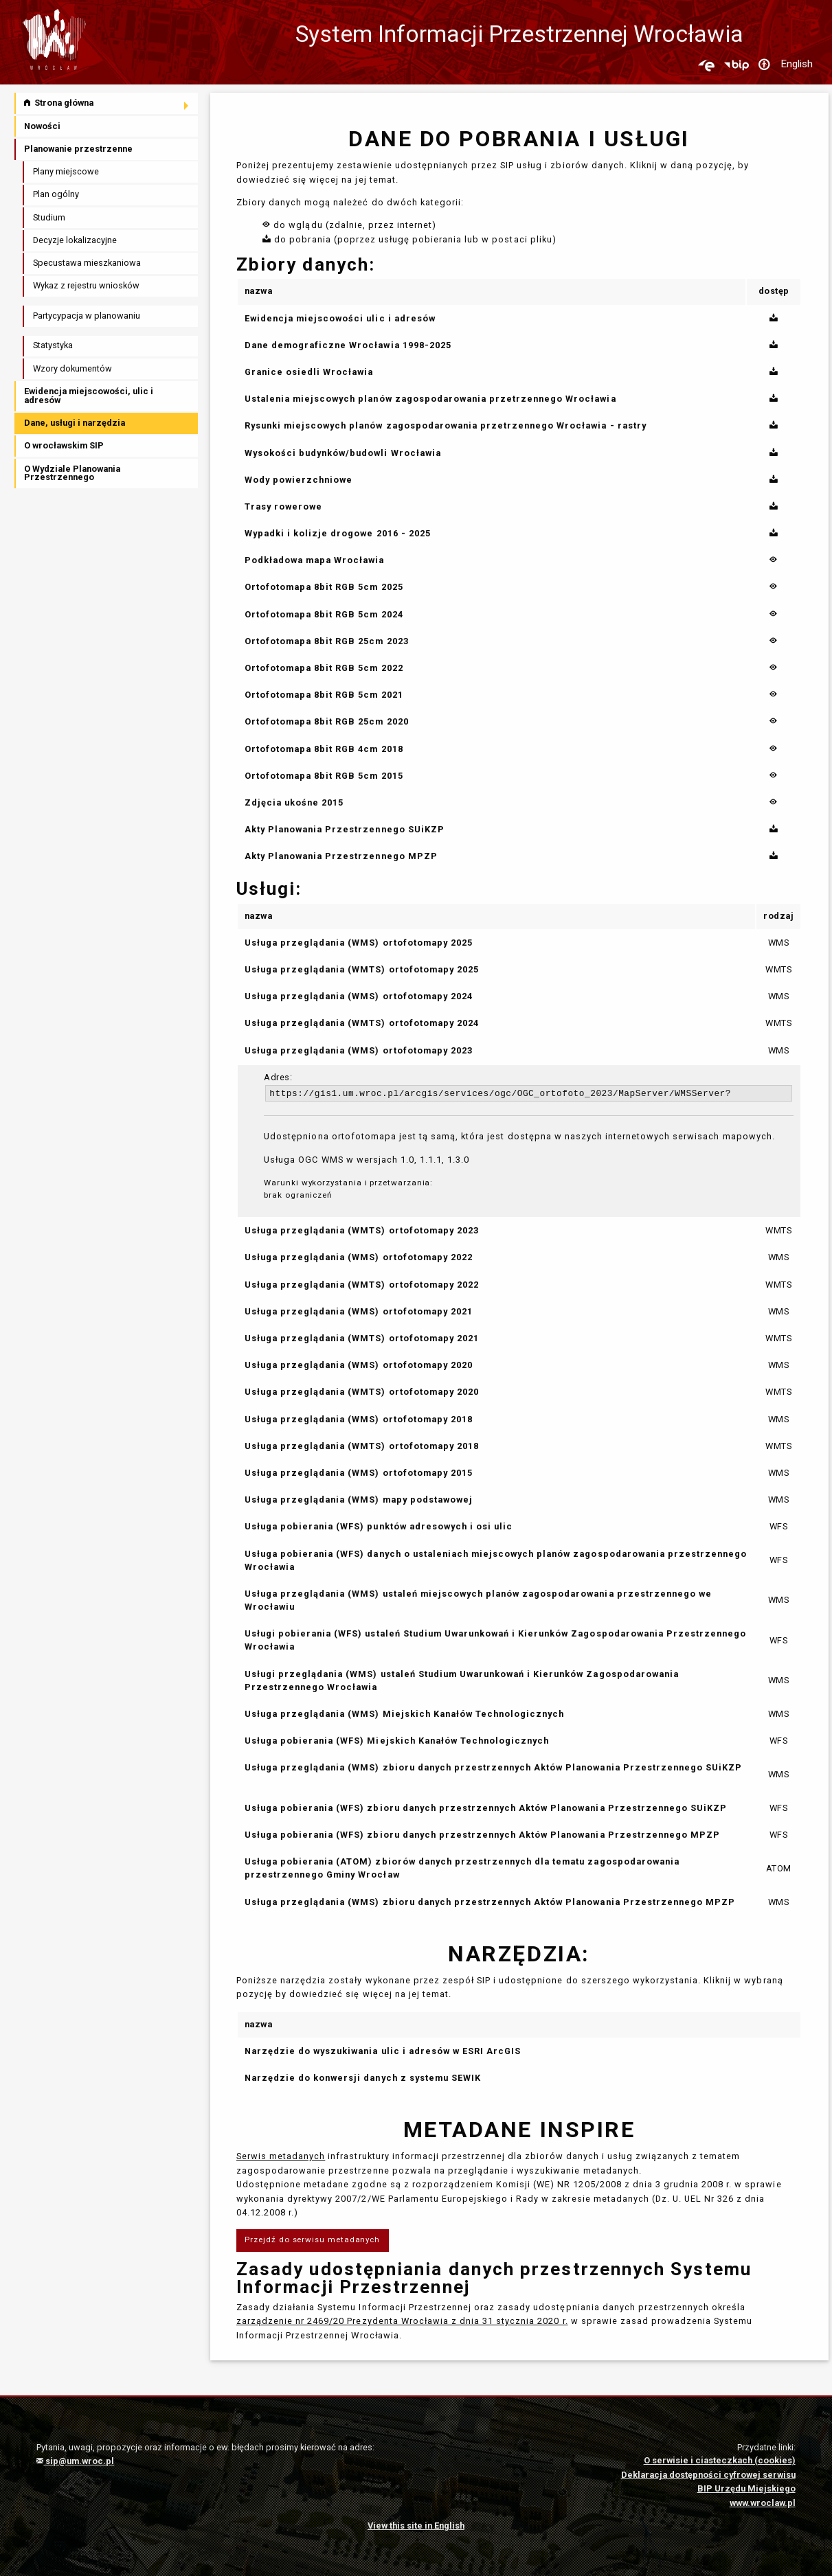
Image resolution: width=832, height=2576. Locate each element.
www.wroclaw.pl (763, 2503)
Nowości (42, 126)
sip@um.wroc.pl (75, 2461)
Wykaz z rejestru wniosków (86, 285)
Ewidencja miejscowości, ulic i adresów (88, 395)
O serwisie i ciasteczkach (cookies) (720, 2460)
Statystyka (53, 345)
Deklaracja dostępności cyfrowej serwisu (708, 2475)
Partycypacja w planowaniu (86, 315)
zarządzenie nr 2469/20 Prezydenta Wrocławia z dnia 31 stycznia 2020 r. (402, 2321)
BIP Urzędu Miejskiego (746, 2488)
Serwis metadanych (280, 2156)
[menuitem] (107, 103)
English (796, 64)
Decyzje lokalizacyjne (75, 240)
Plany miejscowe (66, 171)
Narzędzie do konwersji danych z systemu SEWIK (363, 2078)
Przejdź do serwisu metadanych (312, 2239)
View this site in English (416, 2525)
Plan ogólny (56, 194)
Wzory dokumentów (72, 368)
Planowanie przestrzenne (78, 149)
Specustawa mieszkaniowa (87, 263)
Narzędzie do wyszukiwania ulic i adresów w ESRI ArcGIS (383, 2051)
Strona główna (58, 103)
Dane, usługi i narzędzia (74, 423)
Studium (49, 217)
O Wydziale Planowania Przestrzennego (72, 473)
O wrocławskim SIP (64, 445)
